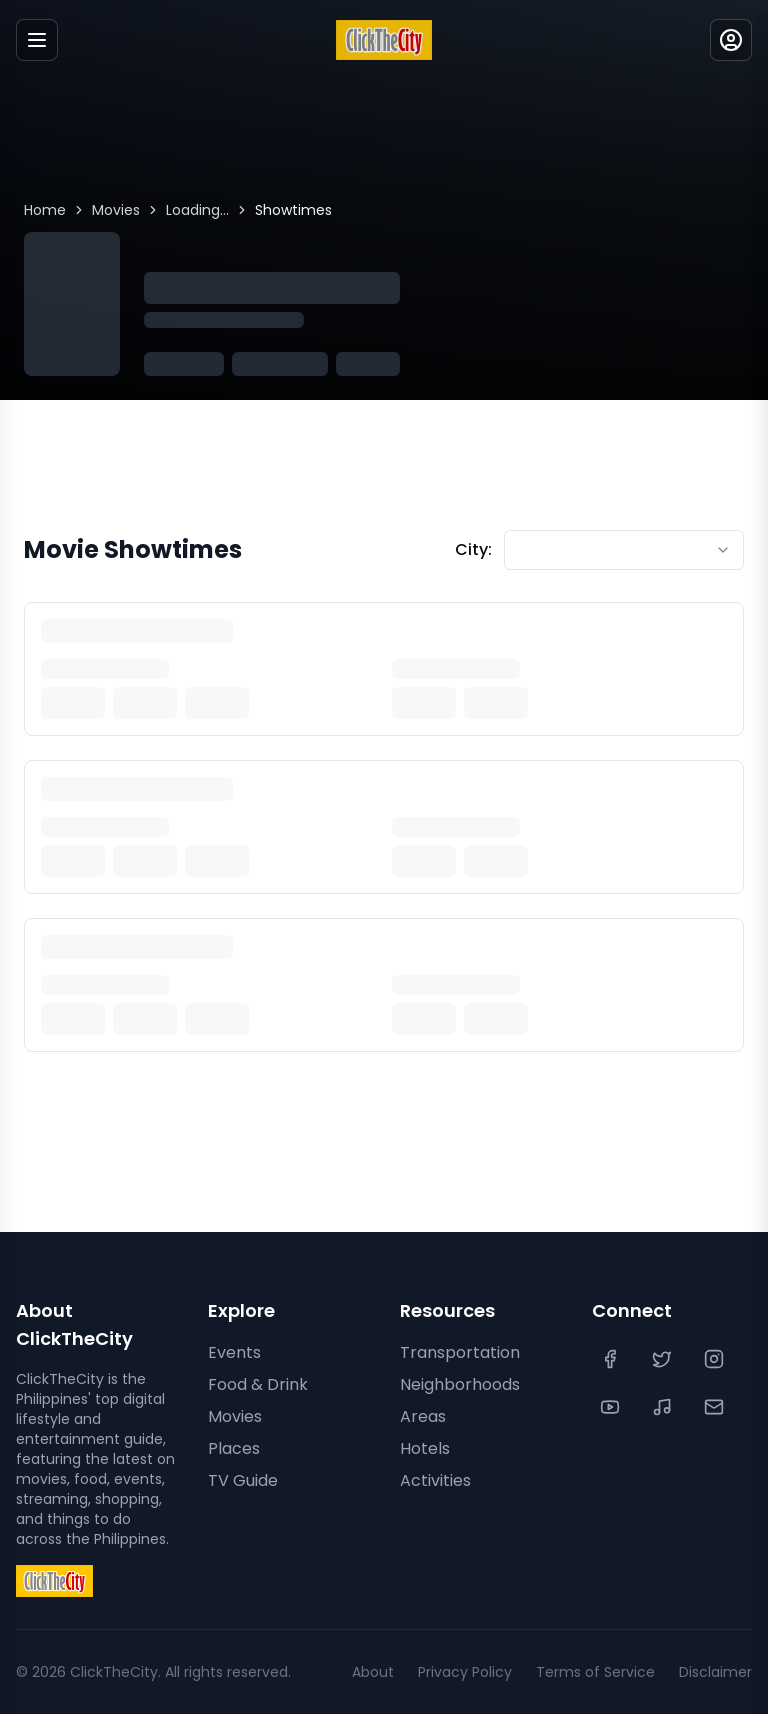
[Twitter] (664, 1359)
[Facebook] (612, 1359)
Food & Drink (258, 1384)
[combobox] (624, 550)
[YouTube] (612, 1407)
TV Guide (243, 1480)
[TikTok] (664, 1407)
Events (234, 1352)
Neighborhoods (460, 1384)
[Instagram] (716, 1359)
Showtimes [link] (293, 210)
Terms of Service (595, 1672)
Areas (423, 1416)
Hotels (425, 1448)
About (373, 1672)
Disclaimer (715, 1672)
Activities (435, 1480)
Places (234, 1448)
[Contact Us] (716, 1407)
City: (473, 549)
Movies (116, 210)
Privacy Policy (465, 1672)
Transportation (460, 1352)
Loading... (197, 210)
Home (45, 210)
